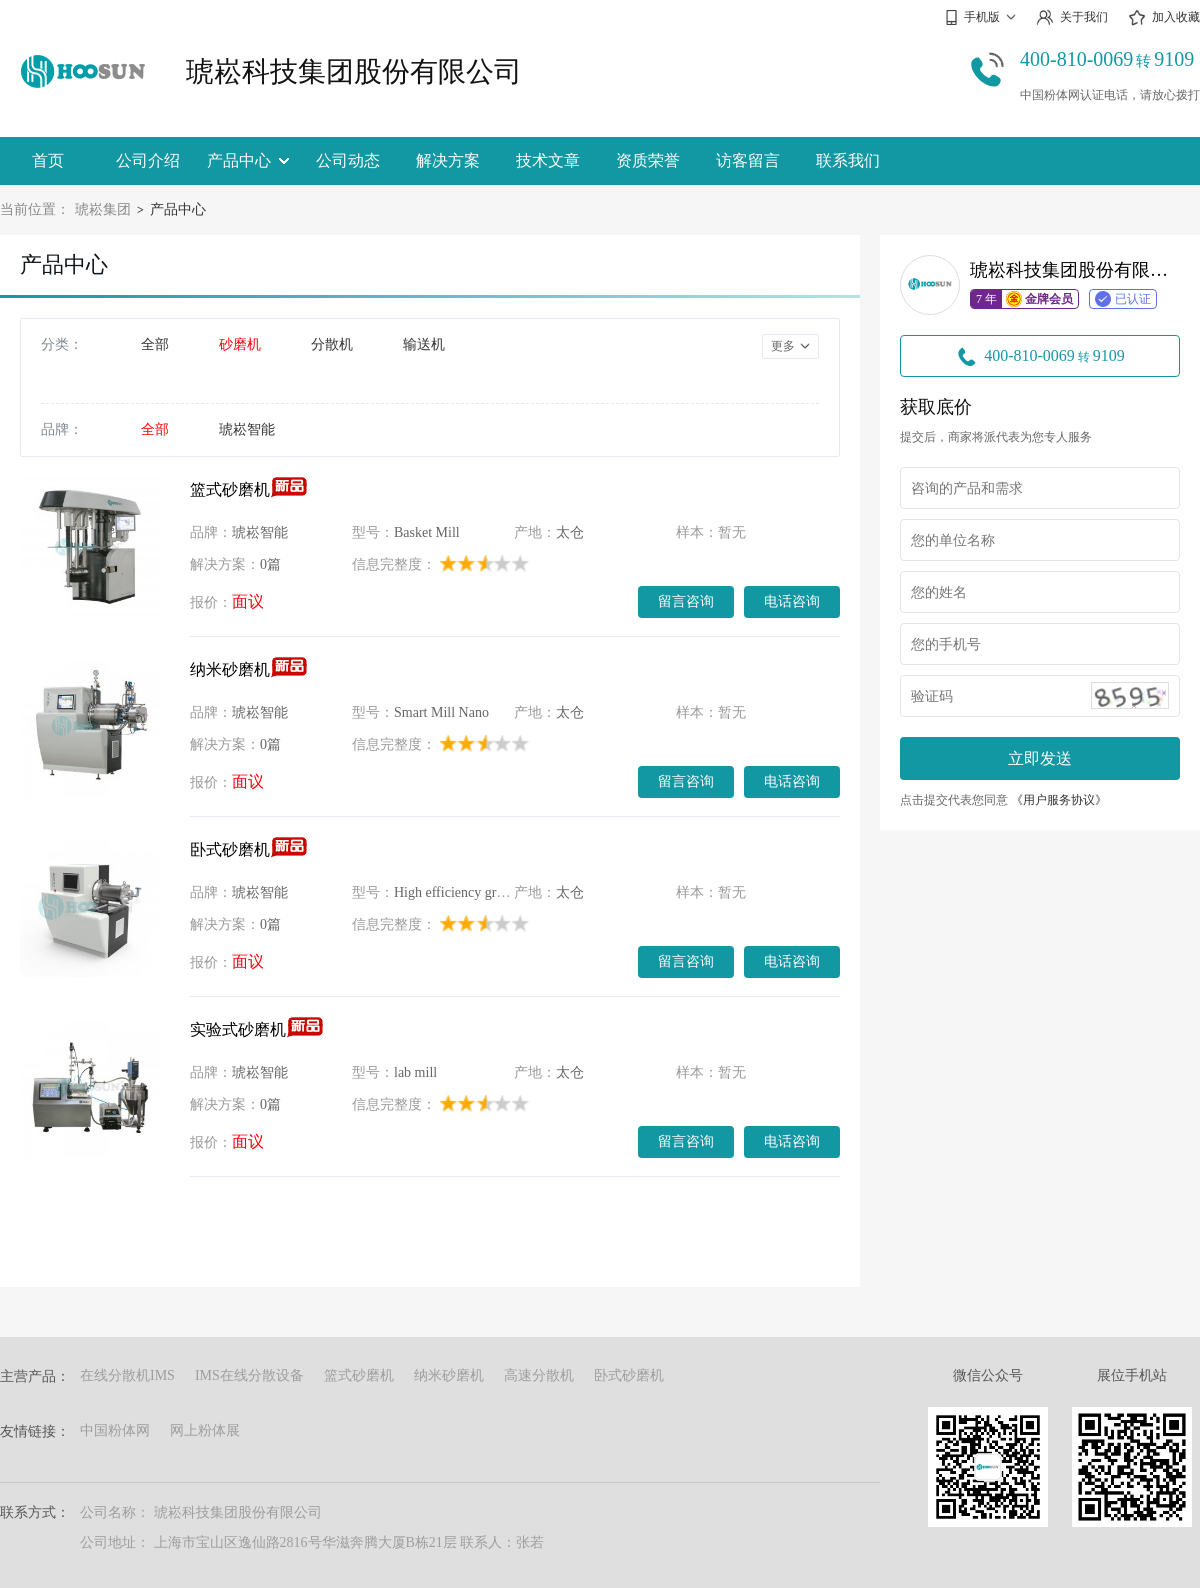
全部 (155, 344)
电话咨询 (792, 601)
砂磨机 (240, 344)
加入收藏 (1164, 18)
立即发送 (1040, 758)
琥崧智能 (247, 429)
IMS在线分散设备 (249, 1375)
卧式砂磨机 (230, 849)
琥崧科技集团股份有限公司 (354, 71)
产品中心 (248, 160)
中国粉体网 (115, 1430)
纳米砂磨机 (230, 669)
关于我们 (1072, 17)
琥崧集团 (103, 209)
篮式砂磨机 (230, 489)
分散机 (332, 344)
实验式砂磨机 (238, 1029)
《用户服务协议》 (1059, 800)
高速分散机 (539, 1375)
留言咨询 (686, 601)
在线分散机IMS (127, 1375)
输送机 (424, 344)
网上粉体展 (205, 1430)
